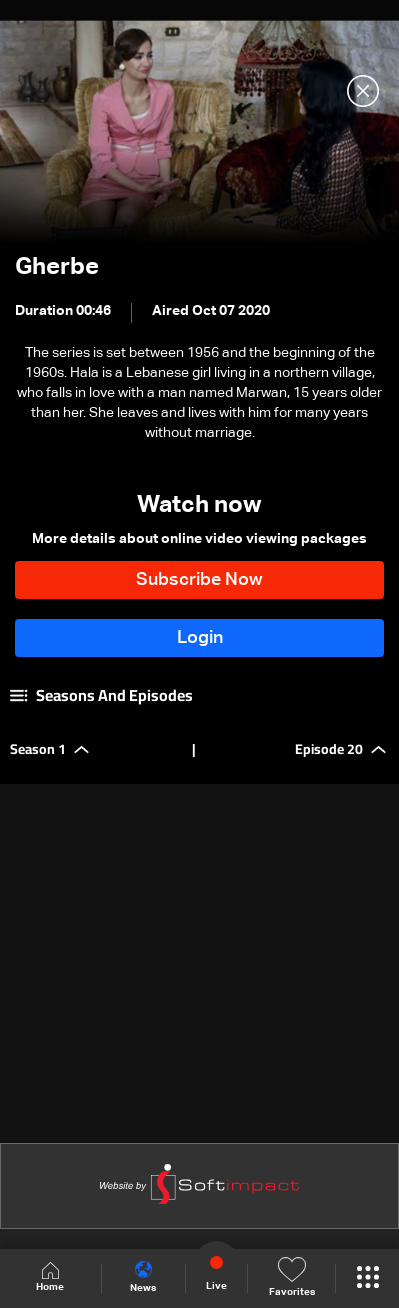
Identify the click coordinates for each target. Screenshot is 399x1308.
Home (50, 1277)
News (143, 1277)
